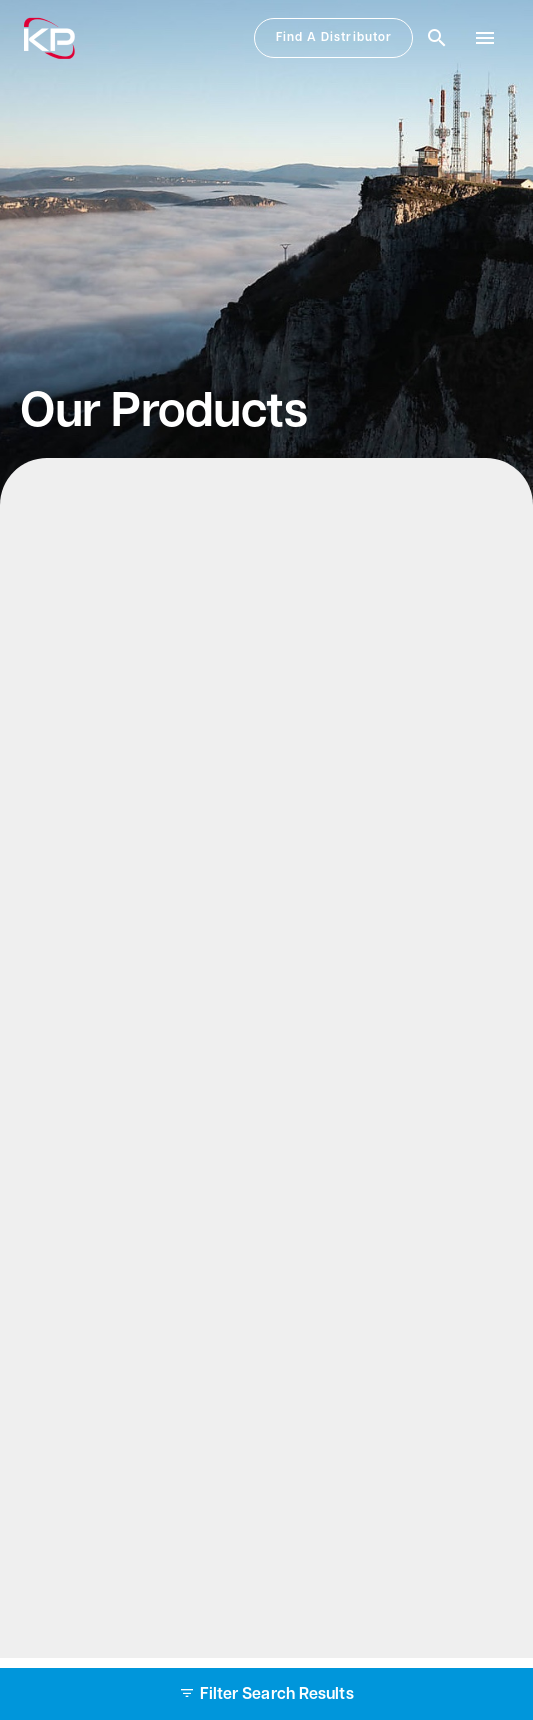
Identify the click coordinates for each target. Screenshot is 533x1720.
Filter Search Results (266, 1695)
